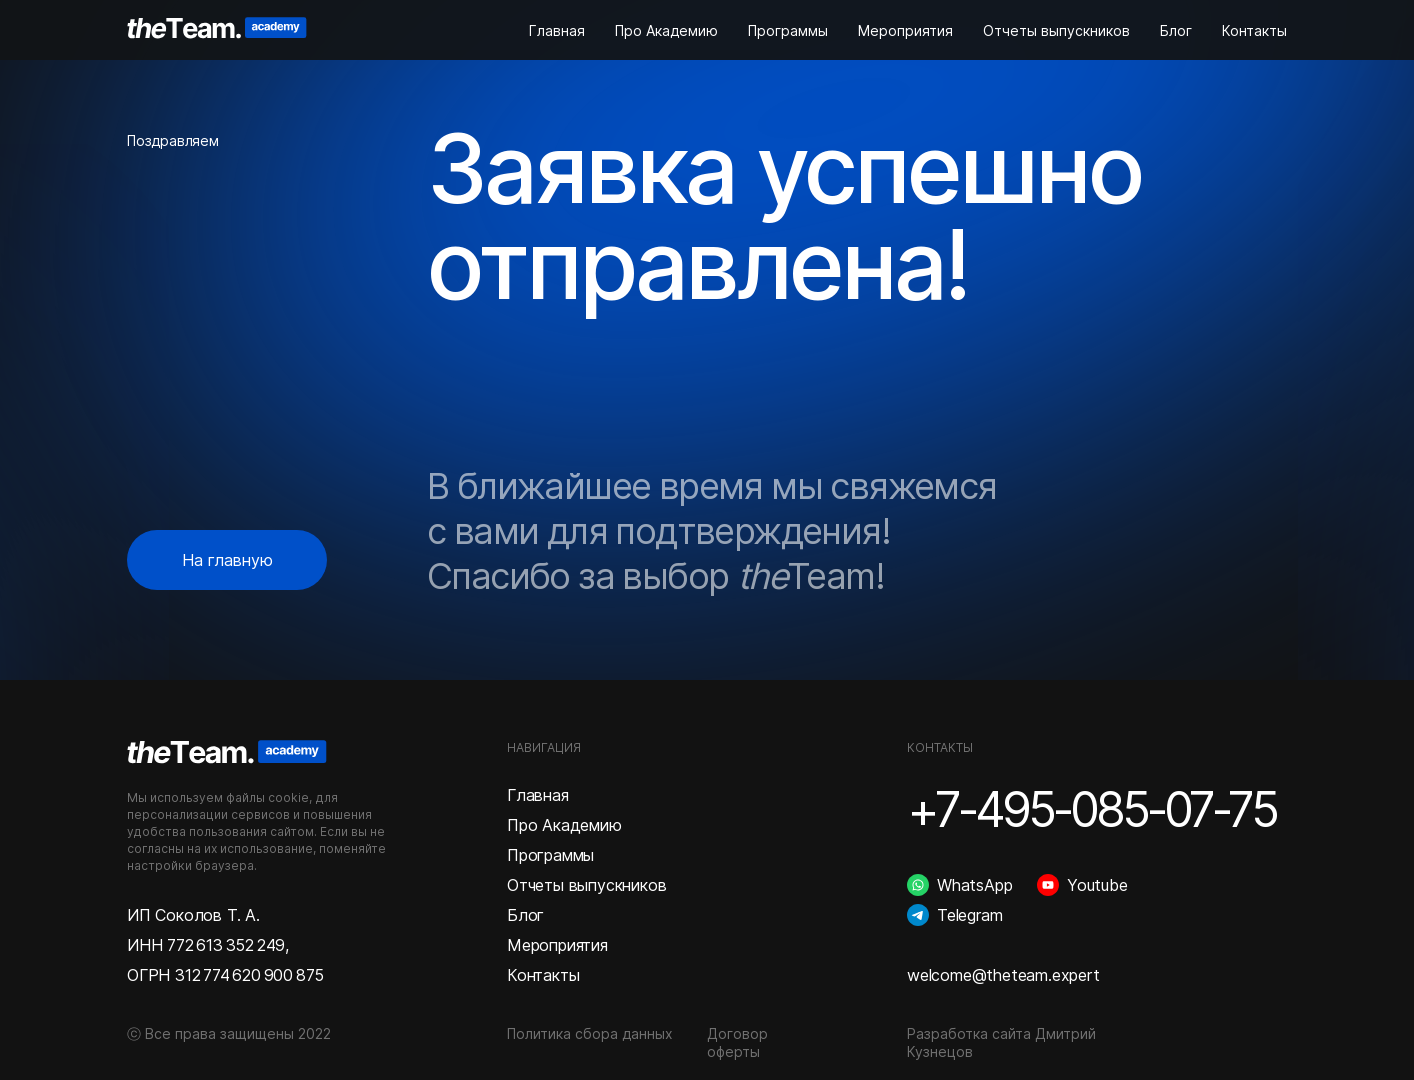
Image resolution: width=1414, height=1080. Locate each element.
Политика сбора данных (590, 1033)
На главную (227, 560)
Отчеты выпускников (1056, 30)
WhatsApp (974, 885)
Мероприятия (905, 30)
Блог (1176, 30)
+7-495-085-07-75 (1091, 809)
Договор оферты (737, 1042)
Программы (788, 30)
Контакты (1254, 30)
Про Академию (666, 30)
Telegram (969, 915)
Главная (557, 30)
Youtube (1097, 885)
